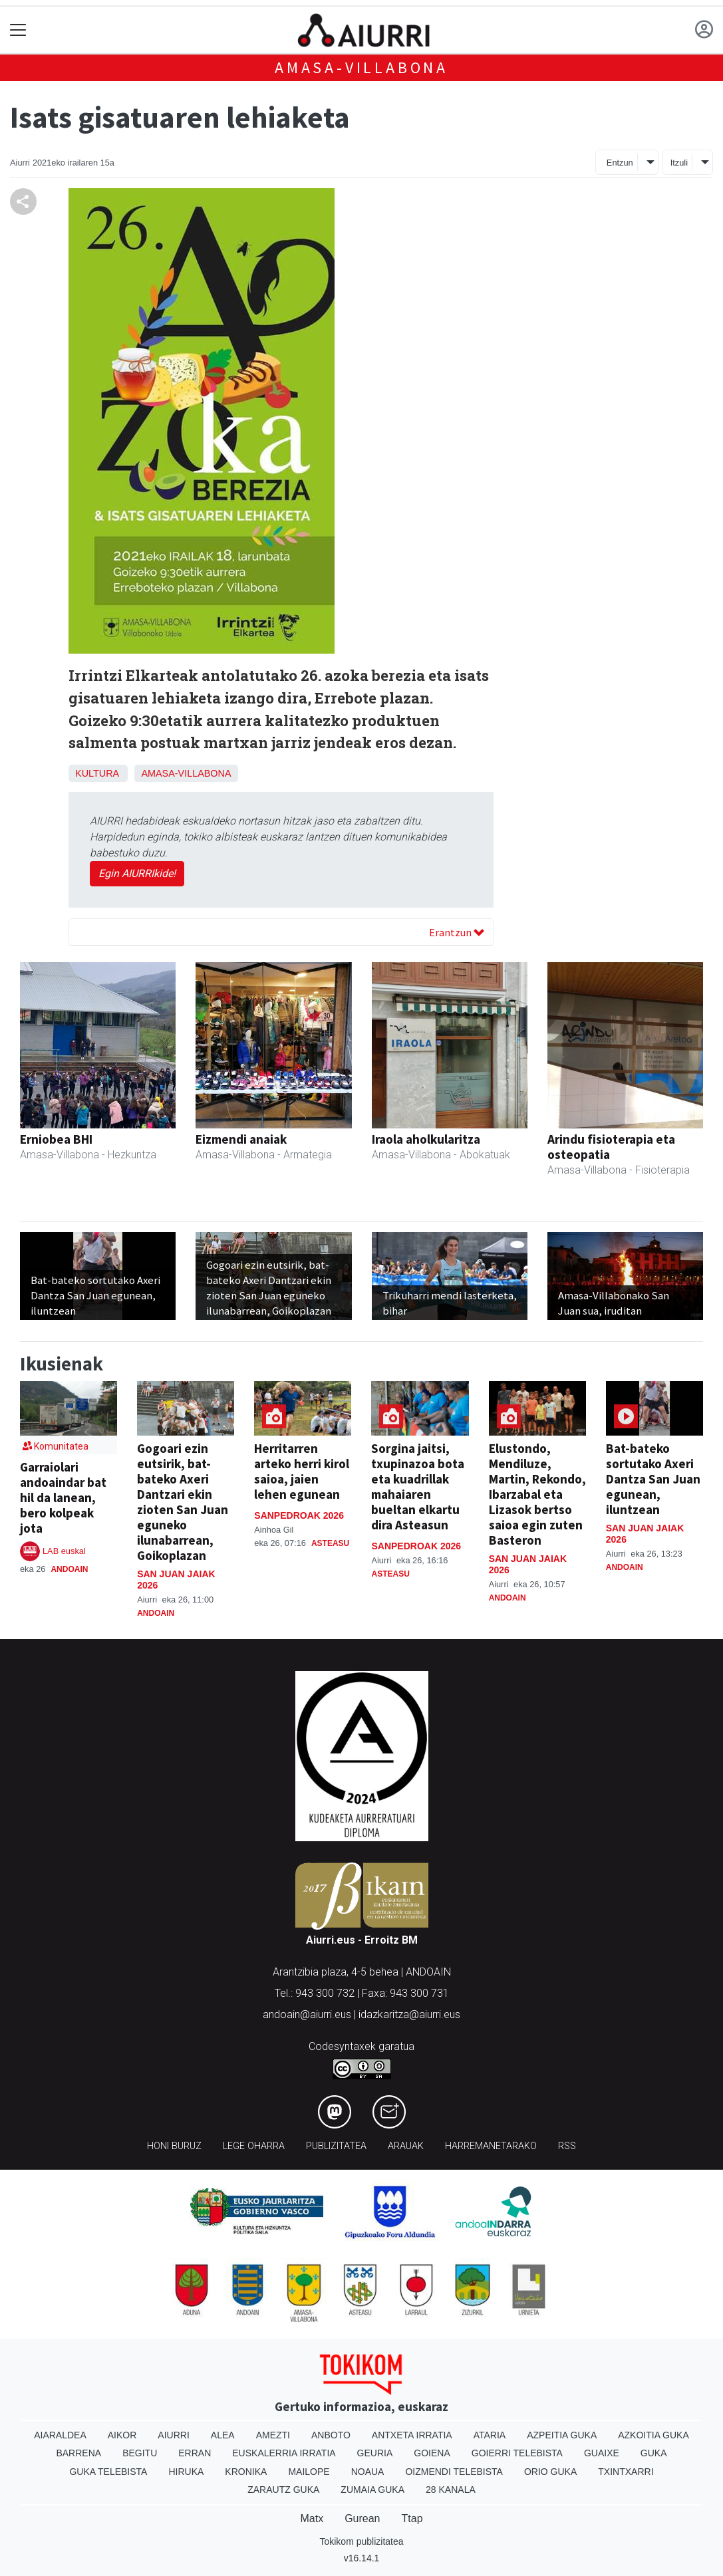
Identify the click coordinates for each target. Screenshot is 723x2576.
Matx (311, 2518)
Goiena (432, 2453)
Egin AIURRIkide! (137, 873)
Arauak (406, 2146)
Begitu (139, 2453)
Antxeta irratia (412, 2435)
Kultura (96, 773)
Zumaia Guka (372, 2489)
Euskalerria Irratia (283, 2453)
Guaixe (601, 2453)
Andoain (69, 1569)
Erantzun (456, 932)
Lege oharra (254, 2146)
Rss (567, 2146)
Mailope (308, 2471)
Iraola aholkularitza (426, 1139)
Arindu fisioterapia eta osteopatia (611, 1146)
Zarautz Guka (283, 2489)
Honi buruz (174, 2146)
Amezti (273, 2435)
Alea (223, 2435)
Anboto (331, 2435)
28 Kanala (451, 2489)
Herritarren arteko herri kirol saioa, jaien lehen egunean (301, 1471)
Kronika (246, 2471)
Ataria (490, 2435)
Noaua (367, 2471)
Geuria (375, 2453)
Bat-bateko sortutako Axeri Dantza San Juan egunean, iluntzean (653, 1478)
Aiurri (173, 2435)
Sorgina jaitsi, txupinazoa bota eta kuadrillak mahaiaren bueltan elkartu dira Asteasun (417, 1486)
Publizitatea (336, 2146)
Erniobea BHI (56, 1139)
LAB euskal (64, 1551)
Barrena (78, 2453)
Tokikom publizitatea (361, 2541)
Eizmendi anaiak (241, 1139)
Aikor (122, 2435)
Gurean (362, 2518)
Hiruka (186, 2471)
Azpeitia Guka (562, 2435)
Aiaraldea (60, 2435)
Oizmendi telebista (454, 2471)
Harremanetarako (491, 2146)
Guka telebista (108, 2471)
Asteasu (330, 1543)
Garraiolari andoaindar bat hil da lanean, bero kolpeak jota (63, 1497)
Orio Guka (550, 2471)
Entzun (620, 163)
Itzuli (679, 163)
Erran (194, 2453)
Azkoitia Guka (653, 2435)
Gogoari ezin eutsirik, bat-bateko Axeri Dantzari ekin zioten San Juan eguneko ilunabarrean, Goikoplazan (182, 1501)
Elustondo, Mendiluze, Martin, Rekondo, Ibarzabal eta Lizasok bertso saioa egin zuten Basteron (537, 1494)
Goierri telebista (517, 2453)
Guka (654, 2453)
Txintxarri (625, 2471)
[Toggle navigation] (18, 30)
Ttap (412, 2518)
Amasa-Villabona (361, 67)
